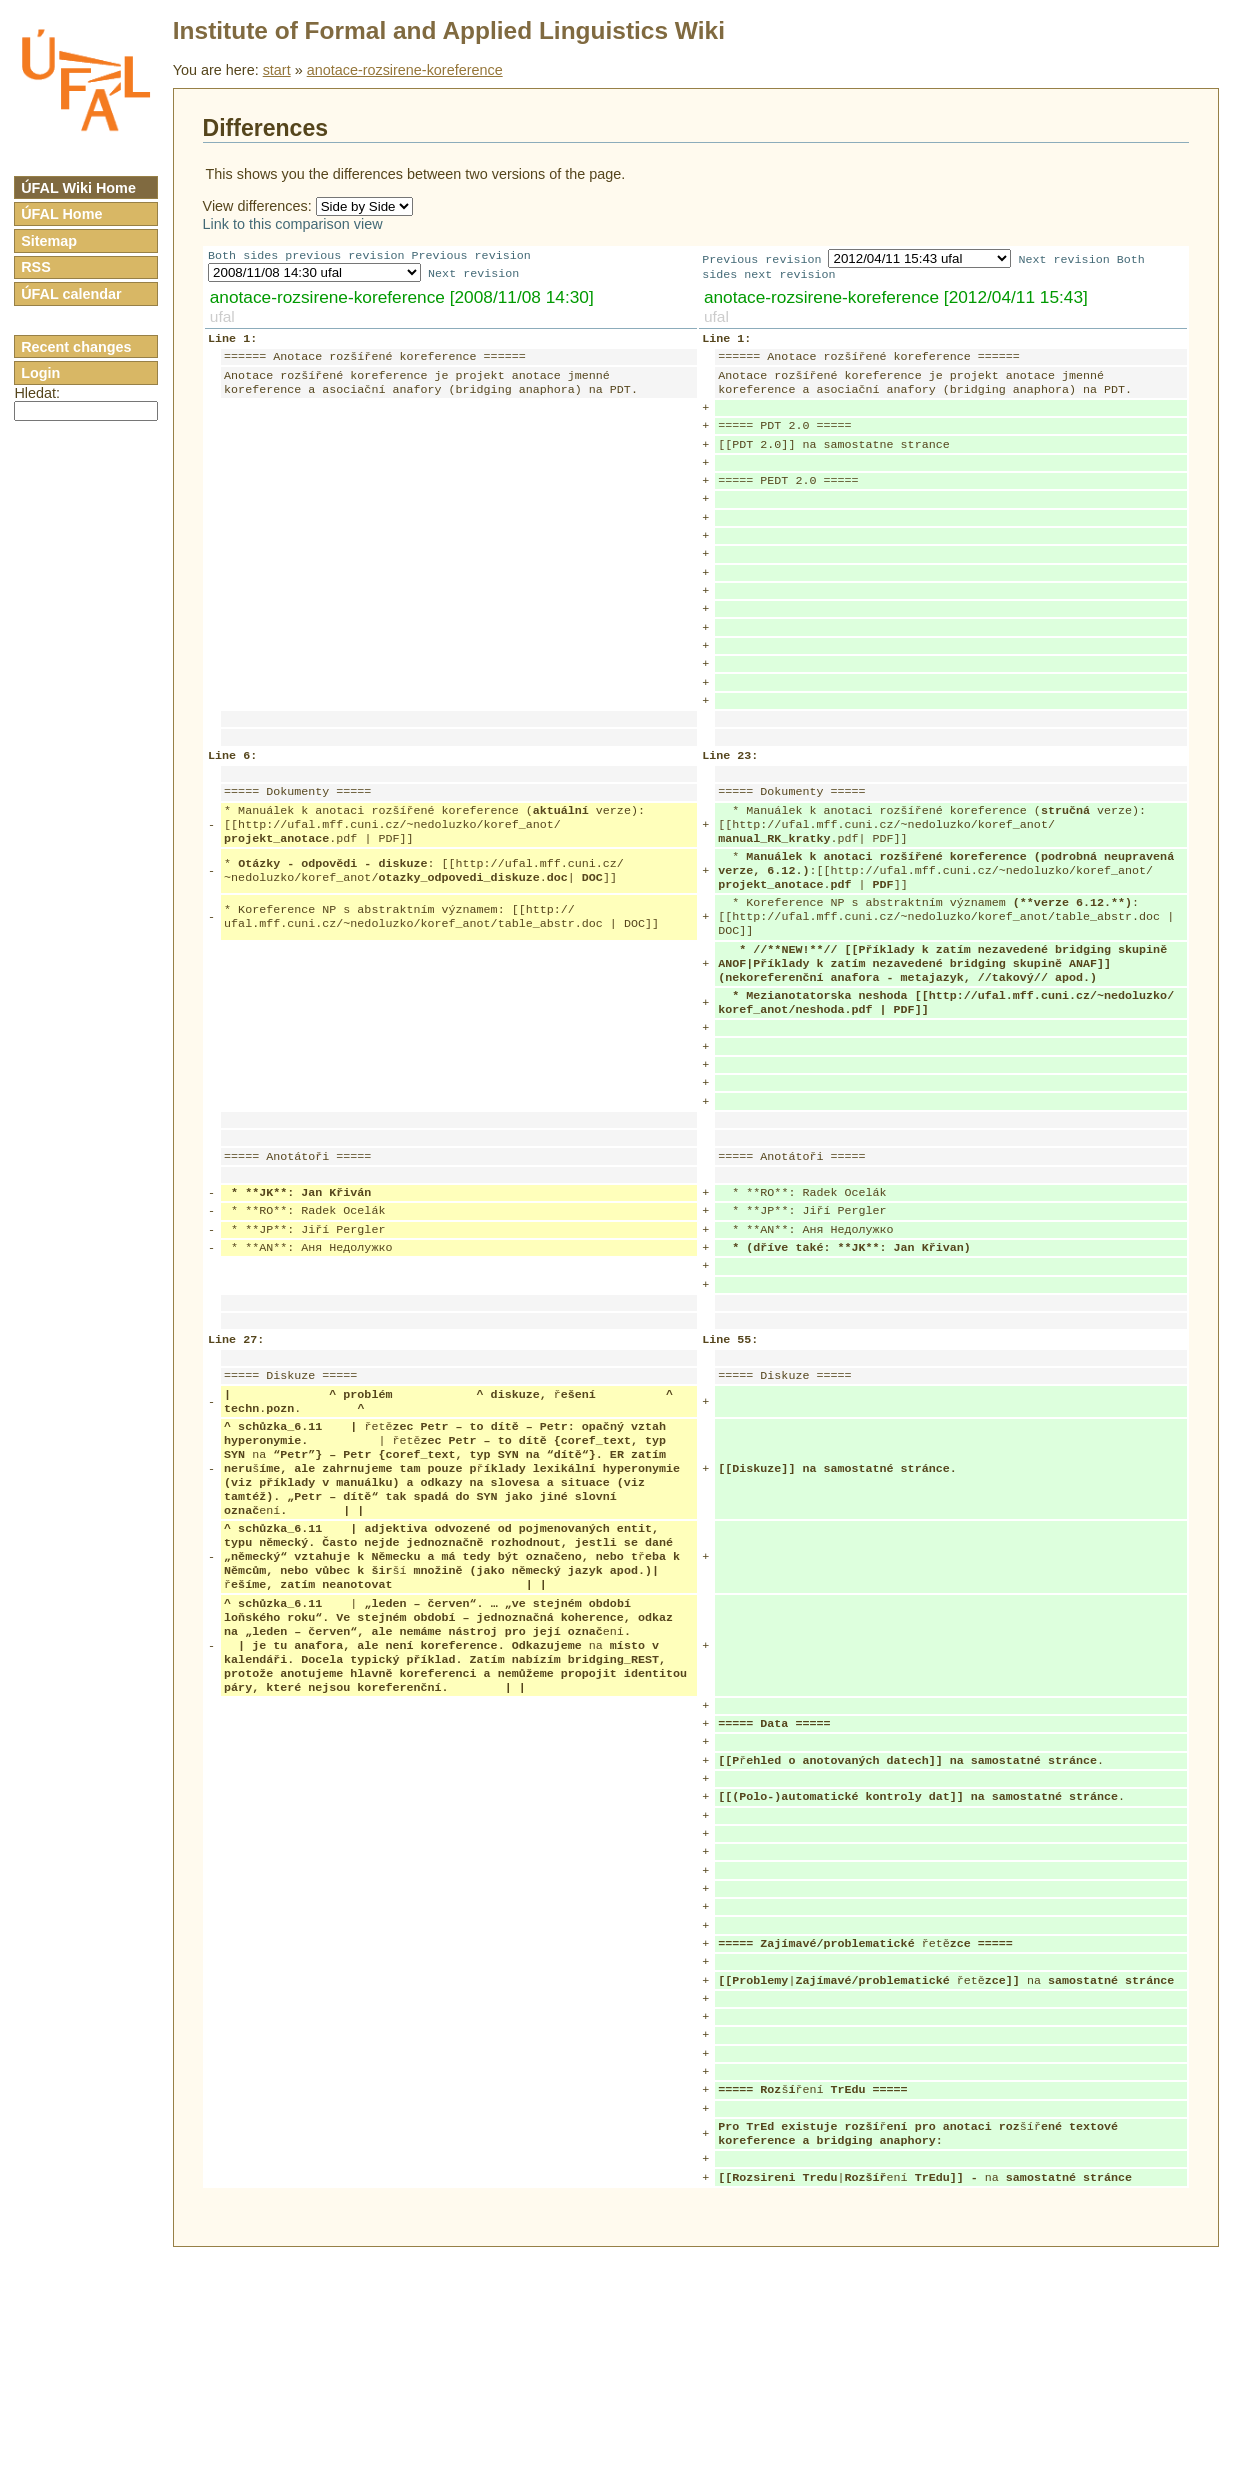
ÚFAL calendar (71, 294)
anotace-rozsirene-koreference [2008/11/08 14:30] (402, 299)
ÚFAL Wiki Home (78, 188)
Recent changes (76, 347)
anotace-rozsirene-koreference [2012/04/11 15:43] (896, 299)
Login (40, 373)
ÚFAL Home (61, 214)
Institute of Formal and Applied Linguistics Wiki (449, 30)
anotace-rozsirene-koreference (405, 70)
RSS (36, 267)
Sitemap (49, 241)
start (277, 70)
